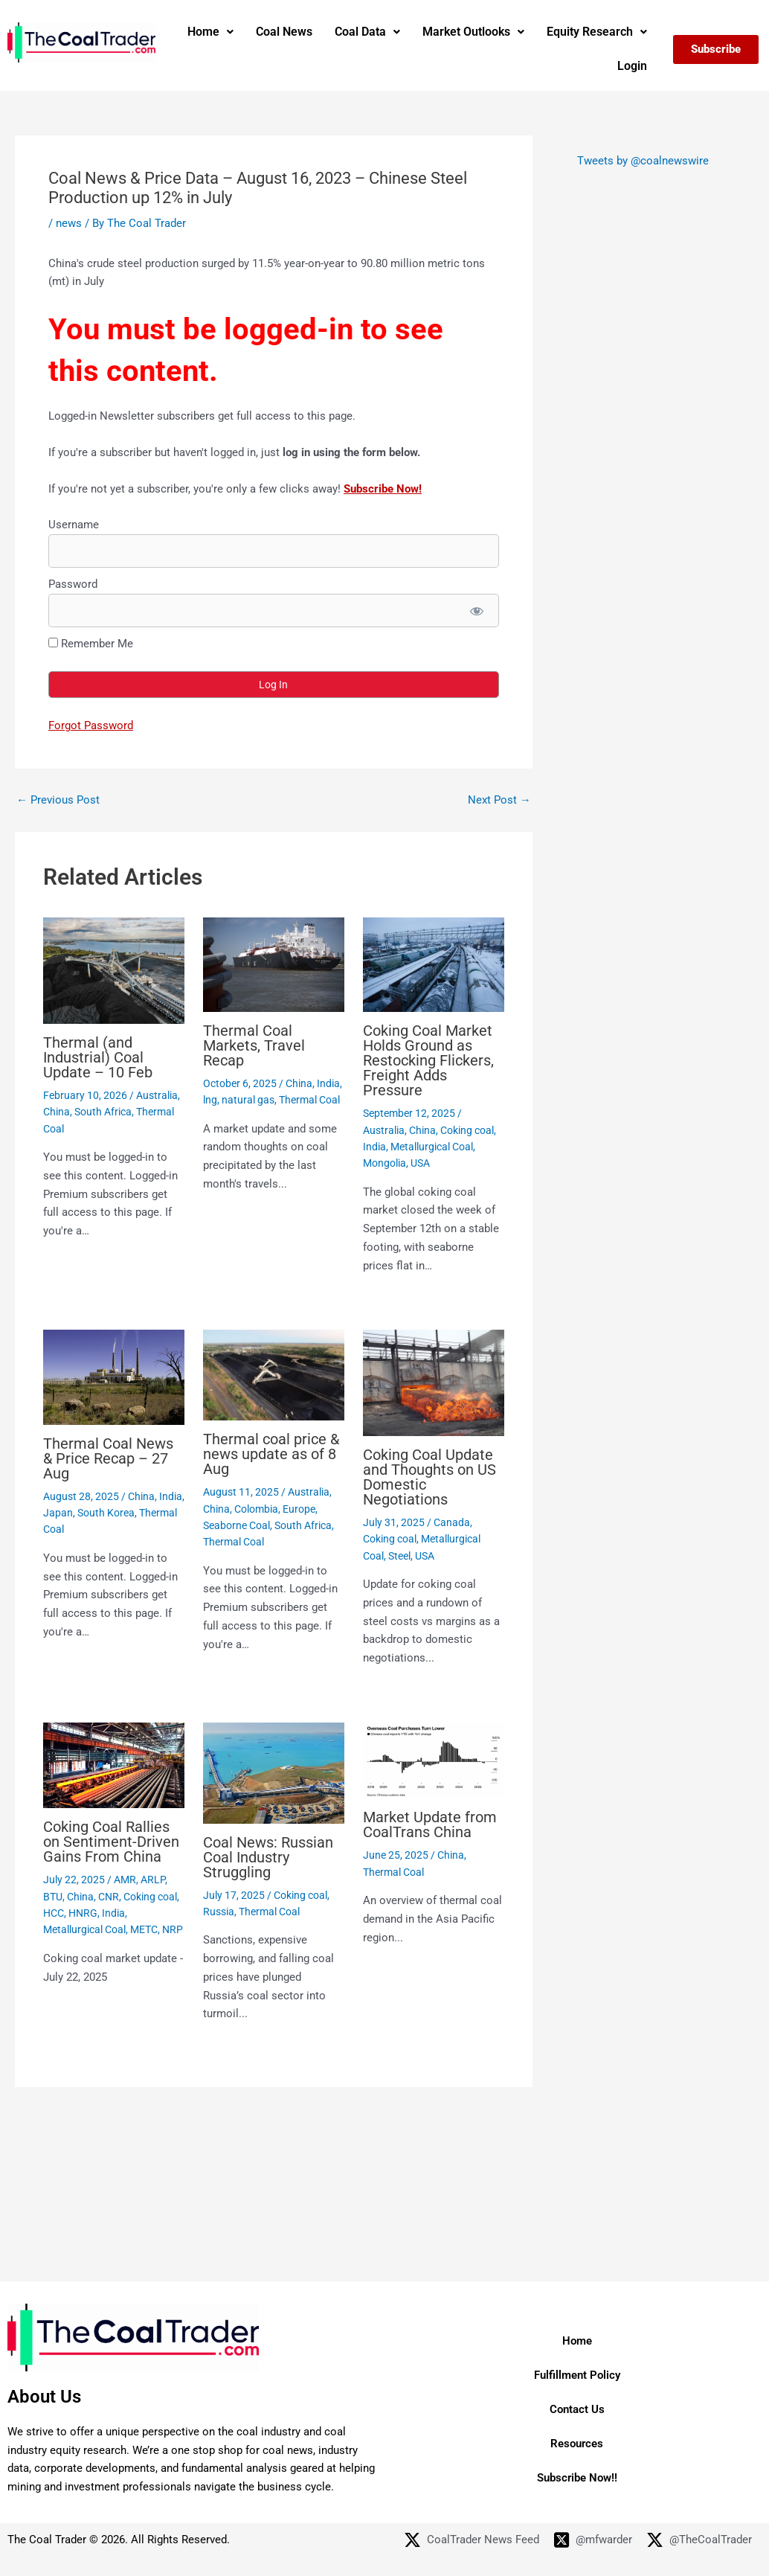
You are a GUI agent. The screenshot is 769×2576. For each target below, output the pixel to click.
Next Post (499, 800)
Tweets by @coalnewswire (643, 160)
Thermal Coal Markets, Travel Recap (254, 1045)
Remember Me (90, 643)
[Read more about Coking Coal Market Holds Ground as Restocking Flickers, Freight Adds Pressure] (433, 964)
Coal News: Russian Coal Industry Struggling (268, 1857)
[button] (210, 32)
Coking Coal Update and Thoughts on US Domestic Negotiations (429, 1477)
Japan (58, 1513)
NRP (172, 1929)
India (328, 1083)
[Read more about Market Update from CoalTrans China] (433, 1759)
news (69, 223)
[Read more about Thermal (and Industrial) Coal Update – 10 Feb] (113, 970)
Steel (399, 1556)
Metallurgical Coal (431, 1147)
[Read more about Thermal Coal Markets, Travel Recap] (273, 964)
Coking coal (467, 1130)
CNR (108, 1897)
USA (420, 1163)
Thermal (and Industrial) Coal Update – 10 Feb (97, 1057)
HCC (53, 1913)
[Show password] (476, 610)
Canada (452, 1522)
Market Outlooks (473, 32)
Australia (157, 1095)
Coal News (284, 32)
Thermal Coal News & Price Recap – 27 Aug (108, 1458)
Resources (576, 2443)
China (56, 1112)
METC (144, 1929)
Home (210, 32)
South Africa (103, 1112)
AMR (125, 1879)
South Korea (106, 1513)
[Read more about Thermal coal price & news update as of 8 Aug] (273, 1374)
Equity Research (597, 32)
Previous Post (58, 800)
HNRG (82, 1913)
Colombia (256, 1509)
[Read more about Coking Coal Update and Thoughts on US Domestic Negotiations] (433, 1381)
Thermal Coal (309, 1100)
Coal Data (367, 32)
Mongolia (384, 1163)
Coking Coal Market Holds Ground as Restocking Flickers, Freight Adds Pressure (428, 1060)
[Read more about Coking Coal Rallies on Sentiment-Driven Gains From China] (113, 1764)
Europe (299, 1509)
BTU (52, 1897)
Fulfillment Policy (577, 2375)
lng (210, 1100)
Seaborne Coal (236, 1525)
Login (632, 66)
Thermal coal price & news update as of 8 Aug (271, 1454)
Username (73, 524)
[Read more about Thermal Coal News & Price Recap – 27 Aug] (113, 1376)
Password (72, 584)
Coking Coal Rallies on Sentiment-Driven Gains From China (111, 1841)
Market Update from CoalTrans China (430, 1824)
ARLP (153, 1879)
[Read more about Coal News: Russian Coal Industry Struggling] (273, 1771)
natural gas (248, 1100)
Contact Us (577, 2409)
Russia (218, 1911)
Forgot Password (90, 725)
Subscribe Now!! (577, 2477)
